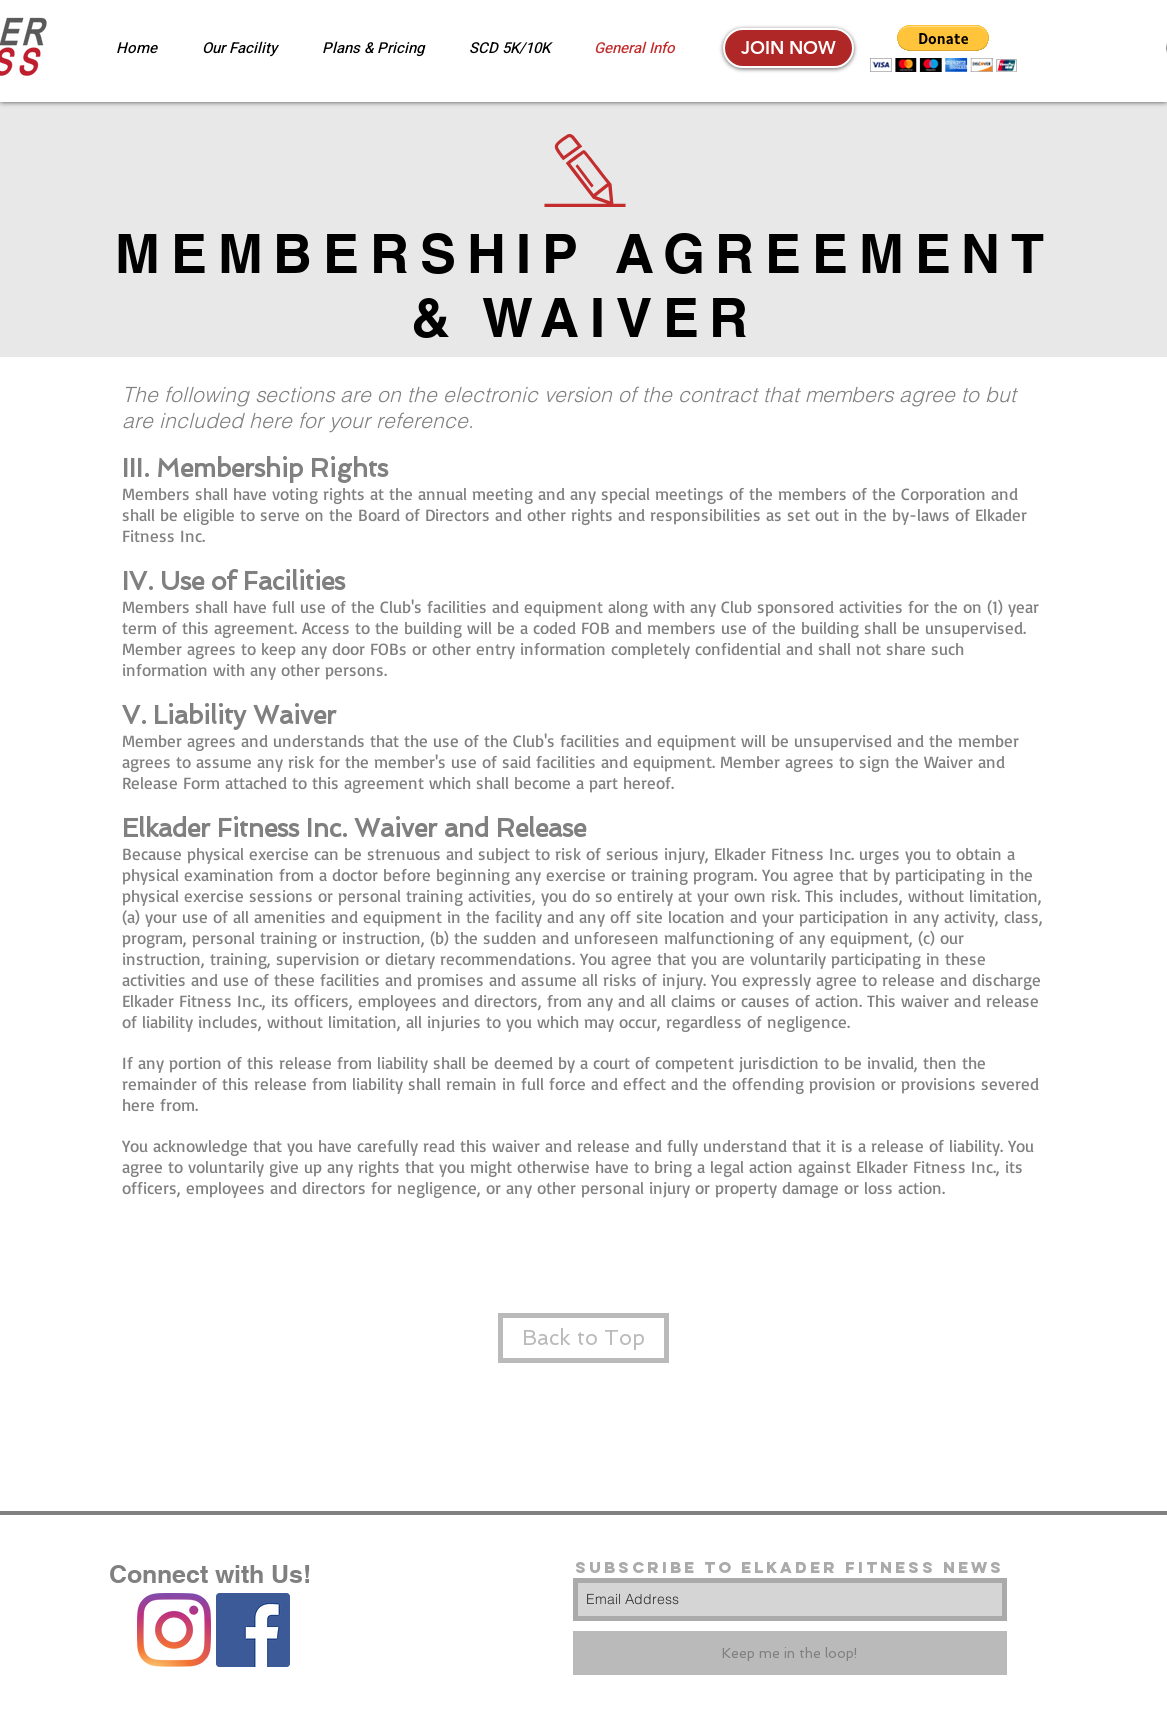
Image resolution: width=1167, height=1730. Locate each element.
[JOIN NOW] (788, 48)
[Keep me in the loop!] (790, 1653)
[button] (943, 48)
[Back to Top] (583, 1338)
